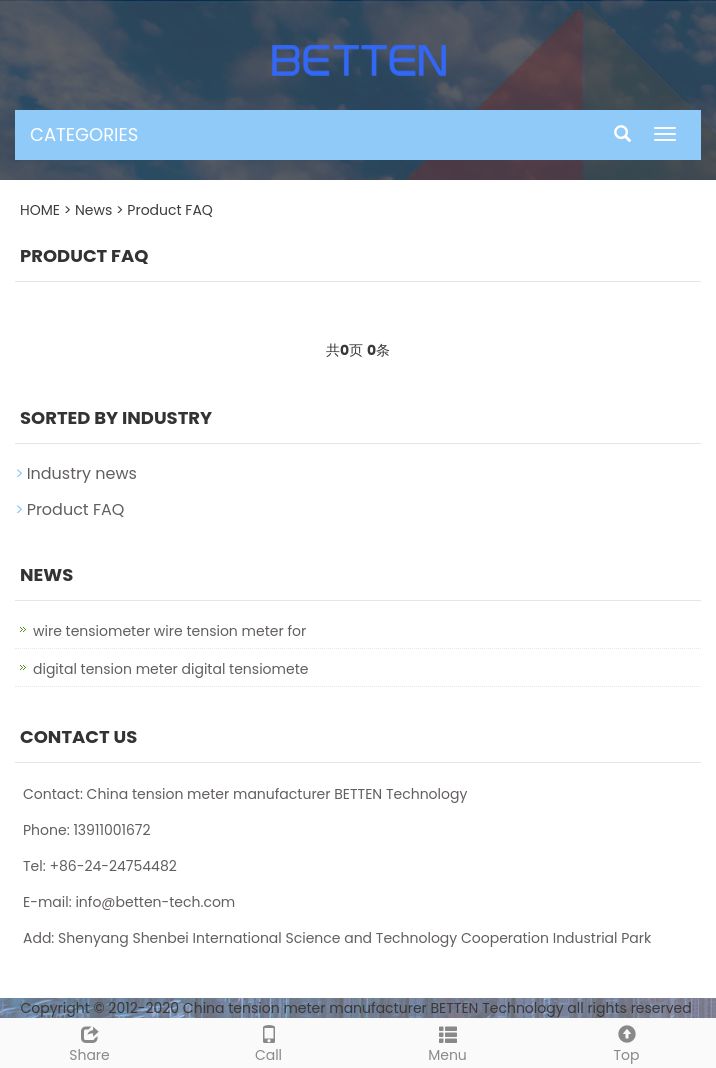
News (93, 210)
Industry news (82, 473)
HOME (40, 210)
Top (626, 1042)
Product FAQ (170, 210)
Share (89, 1042)
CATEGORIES (84, 134)
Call (268, 1042)
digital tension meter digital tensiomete (170, 669)
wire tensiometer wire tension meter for (169, 631)
